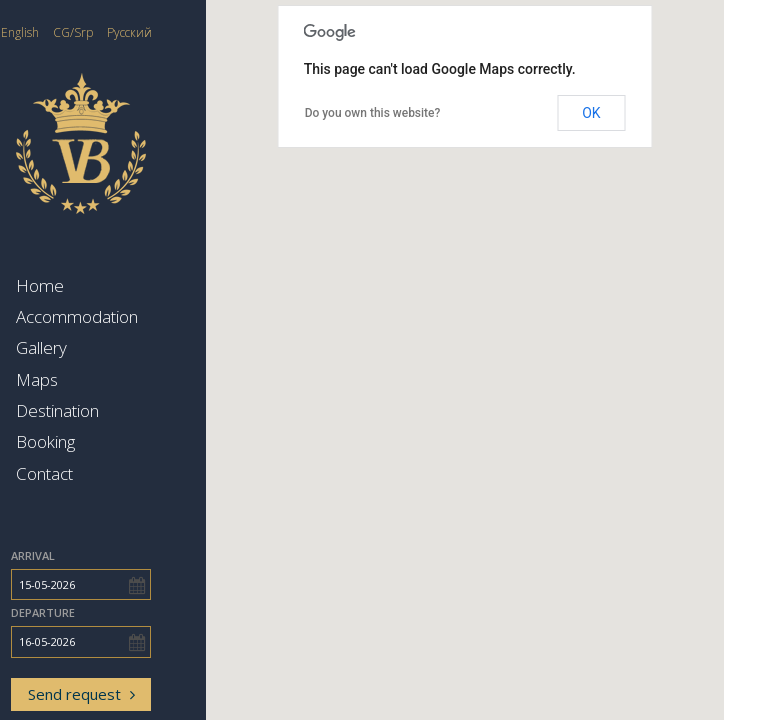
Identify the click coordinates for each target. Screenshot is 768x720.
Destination (101, 410)
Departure (87, 612)
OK (635, 113)
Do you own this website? (417, 113)
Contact (88, 473)
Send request (125, 694)
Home (84, 285)
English (64, 32)
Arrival (77, 555)
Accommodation (121, 316)
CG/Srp (117, 32)
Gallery (85, 347)
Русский (173, 32)
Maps (81, 379)
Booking (89, 441)
